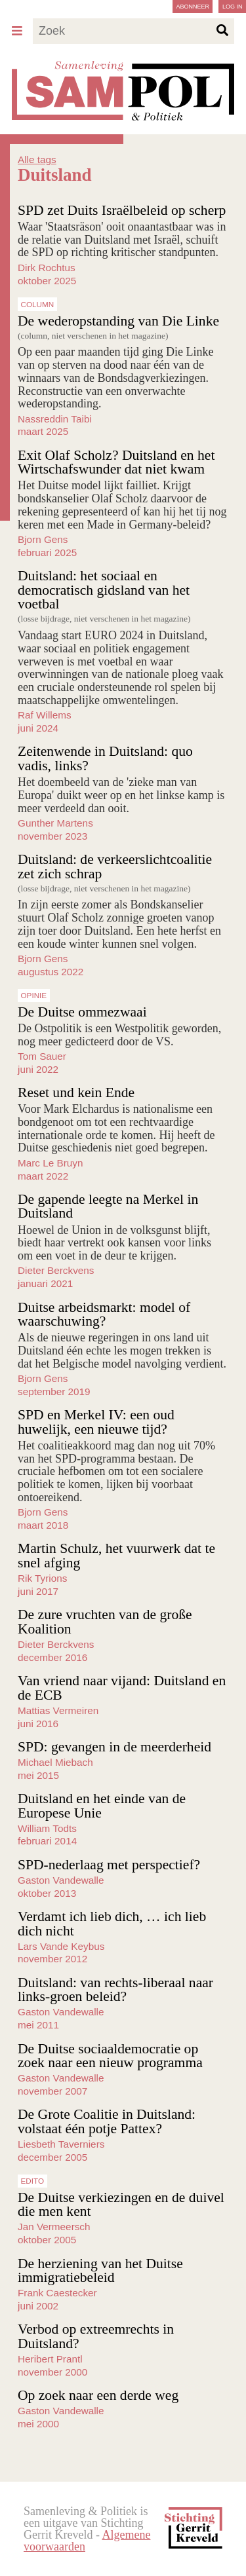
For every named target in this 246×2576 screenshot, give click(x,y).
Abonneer (192, 6)
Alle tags (37, 159)
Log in (232, 6)
